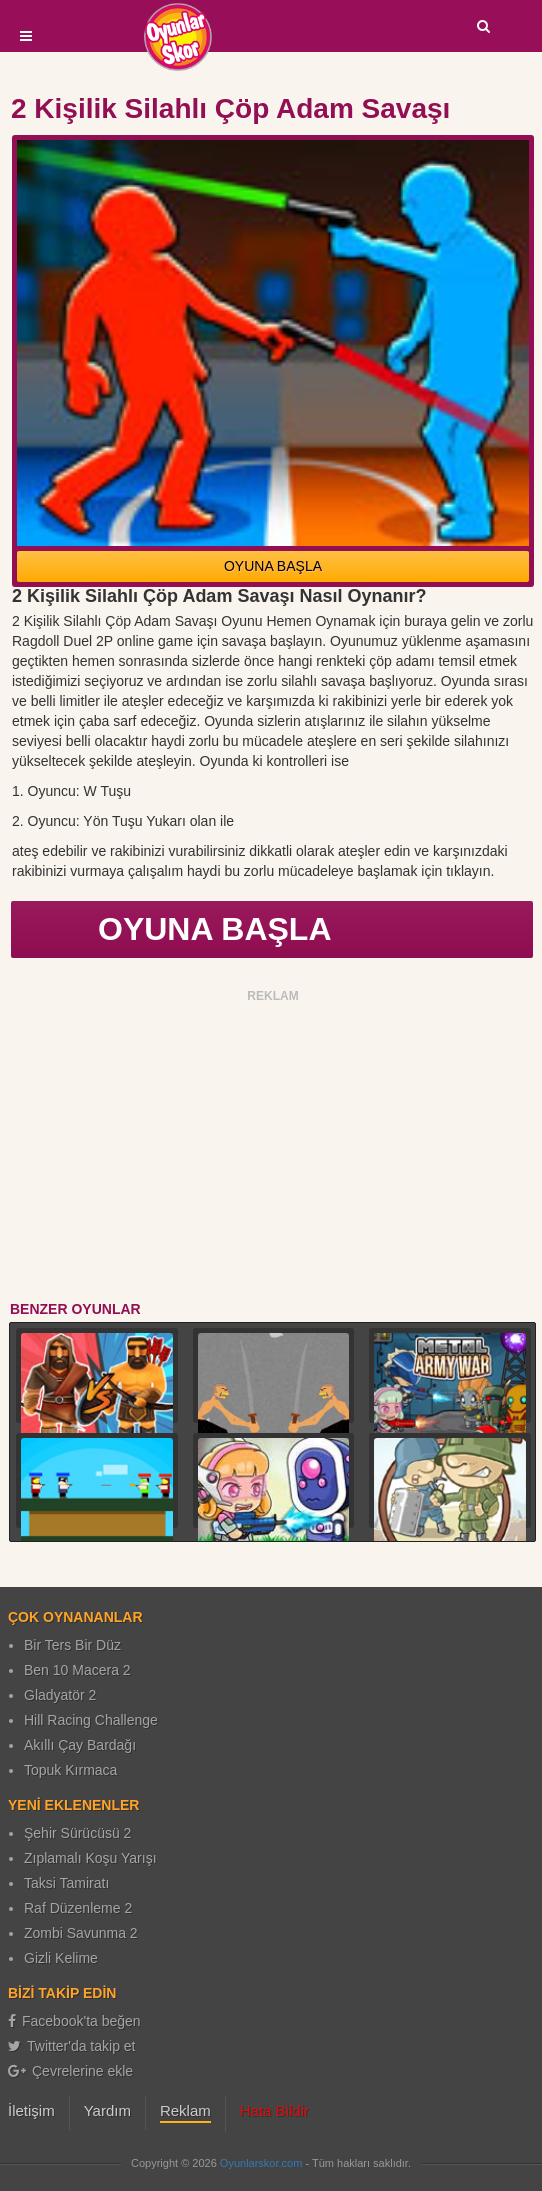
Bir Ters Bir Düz (72, 1645)
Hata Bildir (274, 2110)
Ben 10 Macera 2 (77, 1670)
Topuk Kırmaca (70, 1770)
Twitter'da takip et (72, 2046)
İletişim (31, 2110)
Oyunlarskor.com (261, 2163)
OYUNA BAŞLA (273, 566)
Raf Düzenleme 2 (78, 1908)
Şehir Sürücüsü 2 (77, 1833)
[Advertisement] (273, 1149)
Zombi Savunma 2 (81, 1933)
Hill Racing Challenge (91, 1720)
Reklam (185, 2110)
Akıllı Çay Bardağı (80, 1745)
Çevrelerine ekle (70, 2071)
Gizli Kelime (61, 1958)
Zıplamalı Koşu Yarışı (90, 1858)
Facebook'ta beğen (74, 2021)
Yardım (107, 2110)
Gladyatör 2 (60, 1695)
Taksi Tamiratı (66, 1883)
